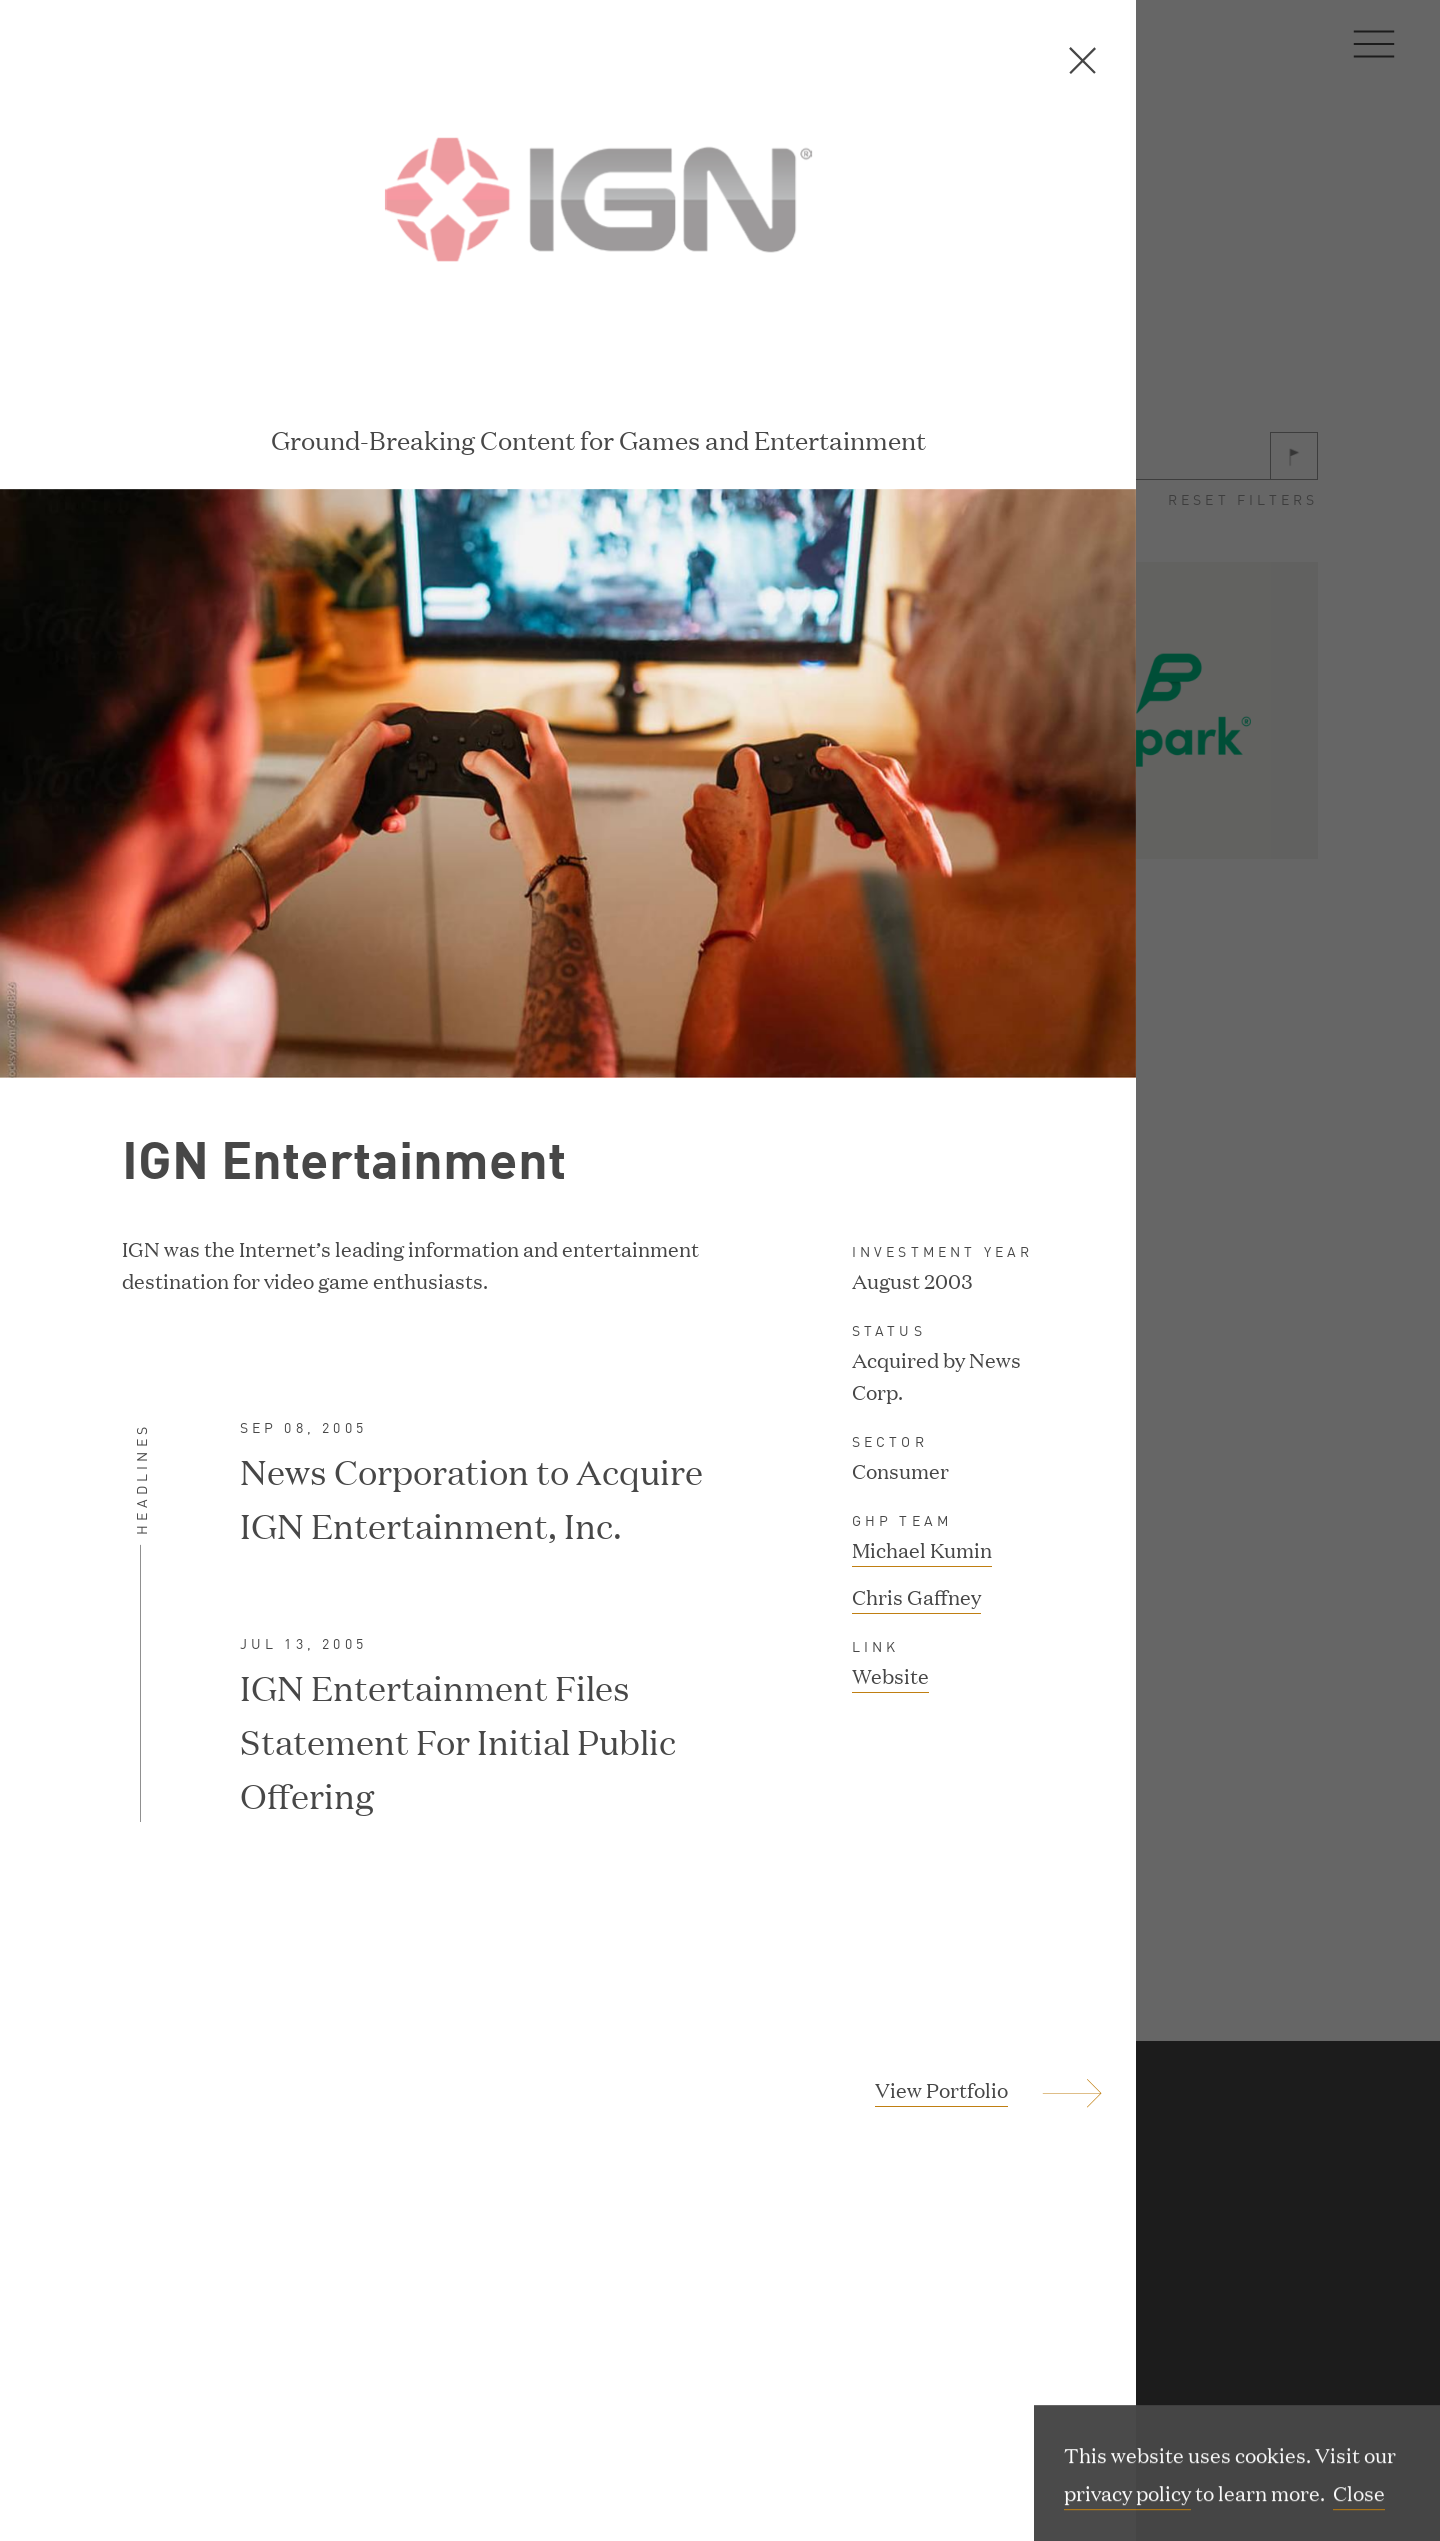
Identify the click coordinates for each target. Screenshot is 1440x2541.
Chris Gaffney (916, 1430)
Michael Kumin (922, 1383)
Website (890, 1511)
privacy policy (1127, 2495)
